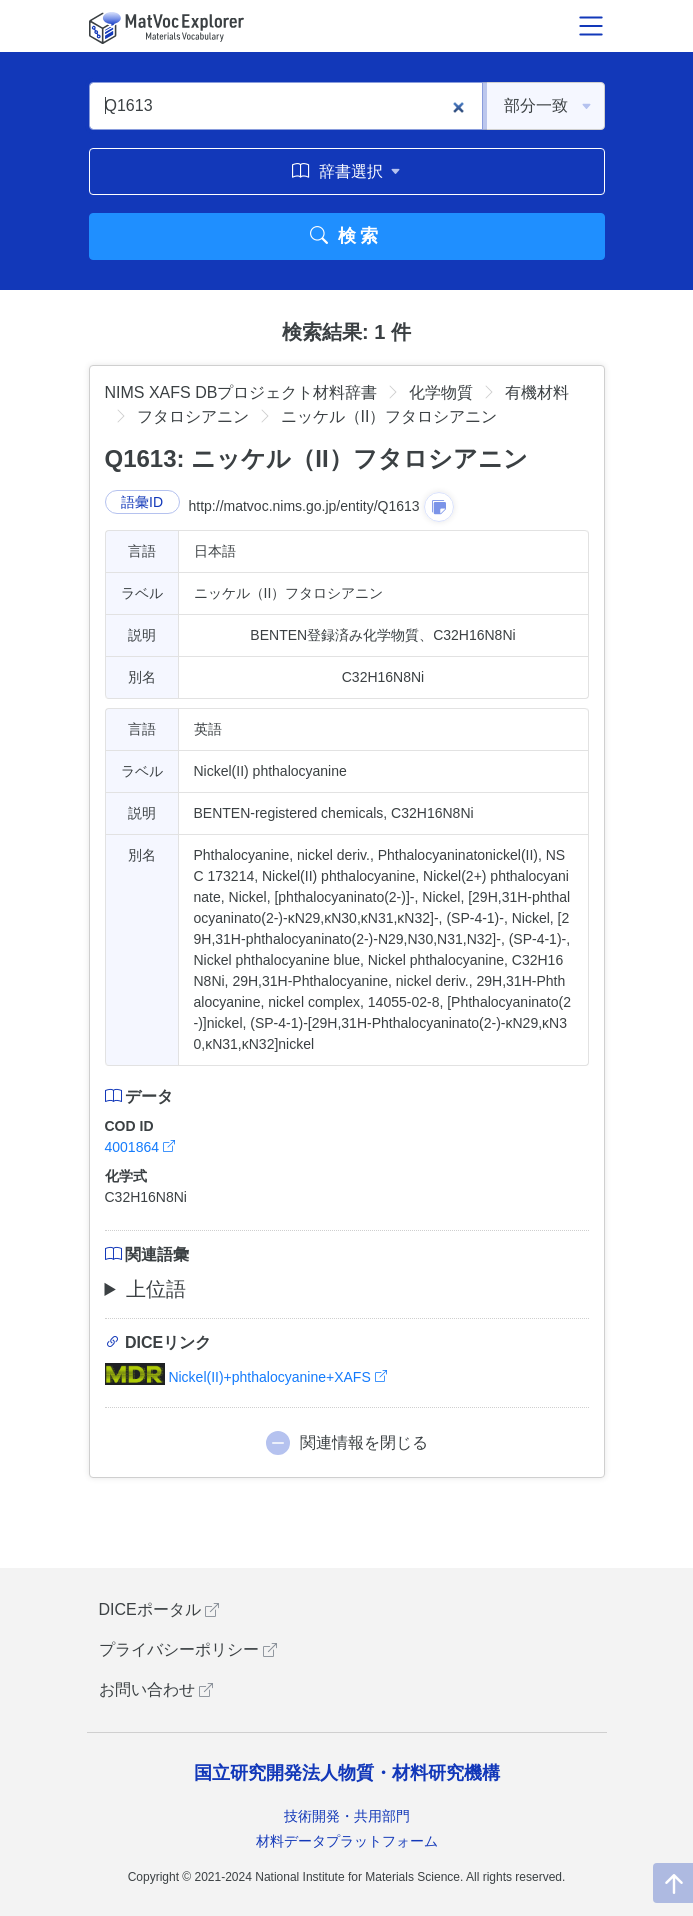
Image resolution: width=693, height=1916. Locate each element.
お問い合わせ (156, 1689)
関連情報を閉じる (364, 1442)
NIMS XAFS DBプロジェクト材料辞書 (241, 392)
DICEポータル (159, 1609)
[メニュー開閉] (591, 26)
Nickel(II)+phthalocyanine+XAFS (246, 1377)
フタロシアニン (193, 416)
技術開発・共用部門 (347, 1816)
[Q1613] (286, 106)
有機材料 (537, 392)
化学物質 (441, 392)
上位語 (156, 1289)
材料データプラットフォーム (347, 1841)
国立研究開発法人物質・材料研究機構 (347, 1773)
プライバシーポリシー (188, 1649)
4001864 (140, 1147)
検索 (346, 236)
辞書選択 (346, 171)
